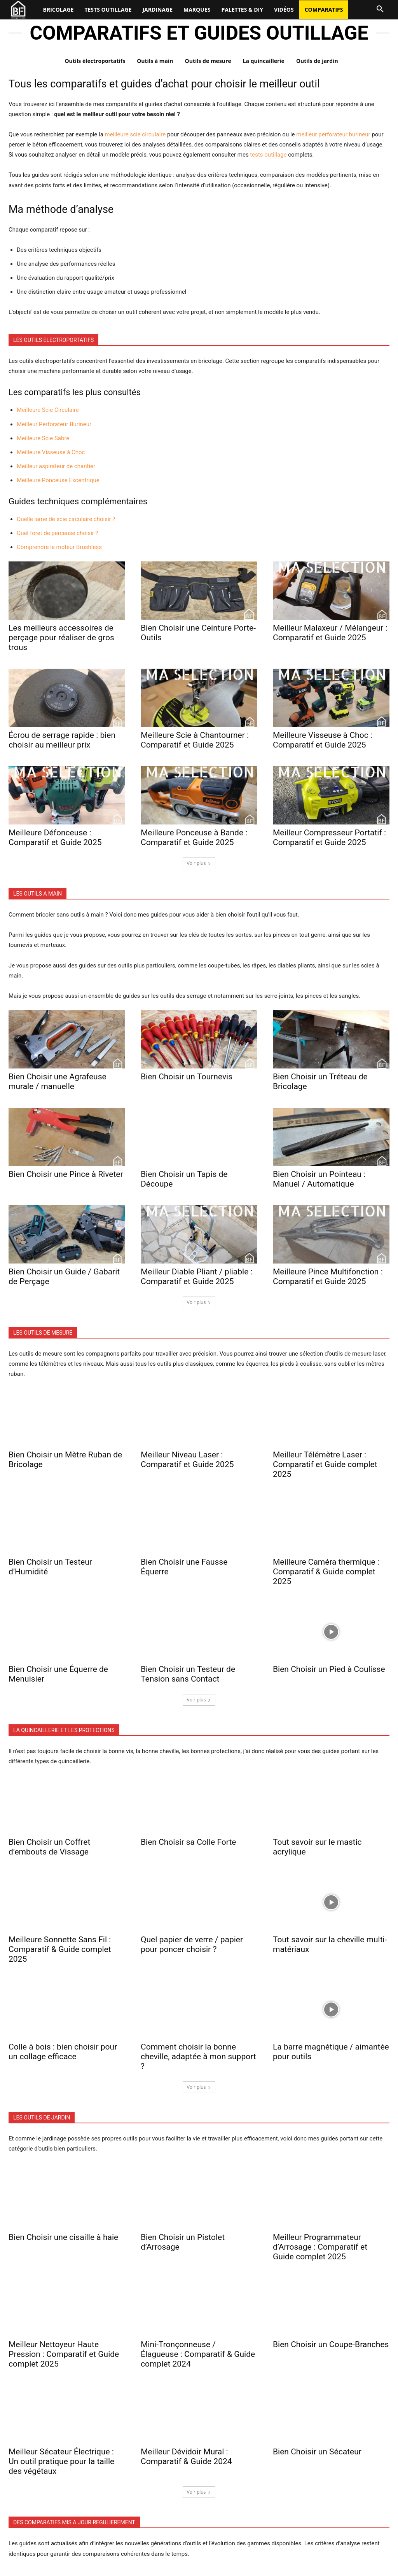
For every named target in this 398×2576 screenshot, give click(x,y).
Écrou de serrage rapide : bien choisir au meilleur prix (62, 739)
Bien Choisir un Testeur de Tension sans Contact (188, 1674)
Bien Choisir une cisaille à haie (63, 2237)
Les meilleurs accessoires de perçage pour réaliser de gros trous (61, 637)
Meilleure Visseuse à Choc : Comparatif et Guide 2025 (322, 739)
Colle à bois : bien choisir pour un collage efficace (63, 2051)
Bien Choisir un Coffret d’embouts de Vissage (49, 1846)
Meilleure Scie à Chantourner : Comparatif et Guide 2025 (195, 739)
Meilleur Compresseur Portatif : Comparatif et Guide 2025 (329, 837)
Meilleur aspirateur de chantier (56, 466)
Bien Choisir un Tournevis (186, 1076)
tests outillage (268, 154)
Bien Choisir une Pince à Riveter (66, 1174)
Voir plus (199, 863)
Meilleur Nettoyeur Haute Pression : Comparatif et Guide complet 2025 (64, 2354)
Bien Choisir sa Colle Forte (188, 1842)
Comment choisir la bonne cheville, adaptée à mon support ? (198, 2056)
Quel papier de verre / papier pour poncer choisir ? (192, 1944)
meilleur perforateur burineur (333, 134)
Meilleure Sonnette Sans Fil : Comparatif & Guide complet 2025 (60, 1949)
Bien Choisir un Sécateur (317, 2451)
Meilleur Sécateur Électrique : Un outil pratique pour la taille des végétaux (61, 2461)
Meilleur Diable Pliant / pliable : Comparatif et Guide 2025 (197, 1276)
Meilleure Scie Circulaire (48, 409)
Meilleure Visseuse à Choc (51, 452)
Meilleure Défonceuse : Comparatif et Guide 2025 (55, 837)
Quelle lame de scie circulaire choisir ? (66, 519)
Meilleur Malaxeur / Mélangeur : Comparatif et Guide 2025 (330, 632)
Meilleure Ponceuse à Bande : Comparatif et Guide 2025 (194, 837)
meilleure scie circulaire (135, 134)
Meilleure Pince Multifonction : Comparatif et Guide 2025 (328, 1276)
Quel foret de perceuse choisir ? (57, 533)
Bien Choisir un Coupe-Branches (331, 2344)
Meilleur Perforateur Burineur (54, 424)
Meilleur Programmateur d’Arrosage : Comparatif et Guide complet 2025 (320, 2247)
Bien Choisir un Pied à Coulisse (329, 1669)
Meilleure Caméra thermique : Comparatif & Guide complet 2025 (326, 1571)
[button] (380, 9)
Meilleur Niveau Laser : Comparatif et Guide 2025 (187, 1459)
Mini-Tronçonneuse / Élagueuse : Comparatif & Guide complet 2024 (198, 2354)
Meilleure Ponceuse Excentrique (58, 480)
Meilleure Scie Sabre (43, 438)
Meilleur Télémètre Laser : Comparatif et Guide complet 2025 (325, 1464)
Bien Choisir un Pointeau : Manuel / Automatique (319, 1179)
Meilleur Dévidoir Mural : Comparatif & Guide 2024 (186, 2456)
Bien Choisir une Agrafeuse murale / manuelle (57, 1081)
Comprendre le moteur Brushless (59, 547)
